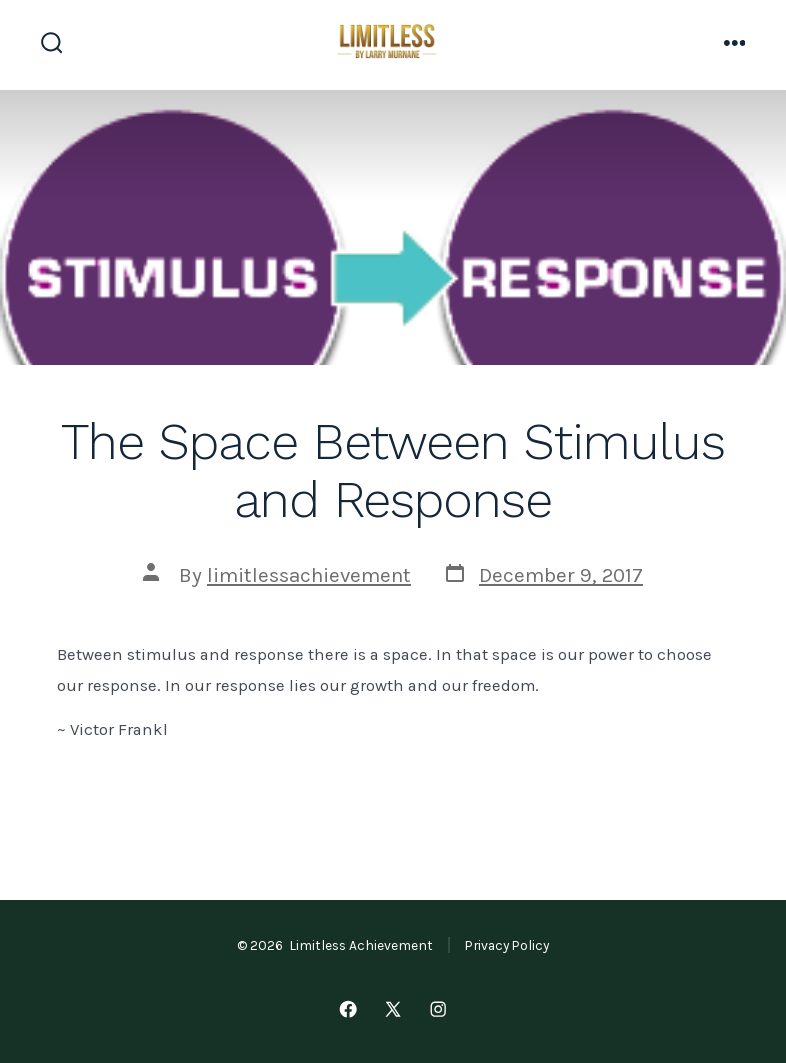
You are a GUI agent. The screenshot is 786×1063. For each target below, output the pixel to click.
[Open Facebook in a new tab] (348, 1009)
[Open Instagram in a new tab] (438, 1009)
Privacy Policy (507, 945)
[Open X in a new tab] (393, 1009)
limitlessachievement (309, 575)
